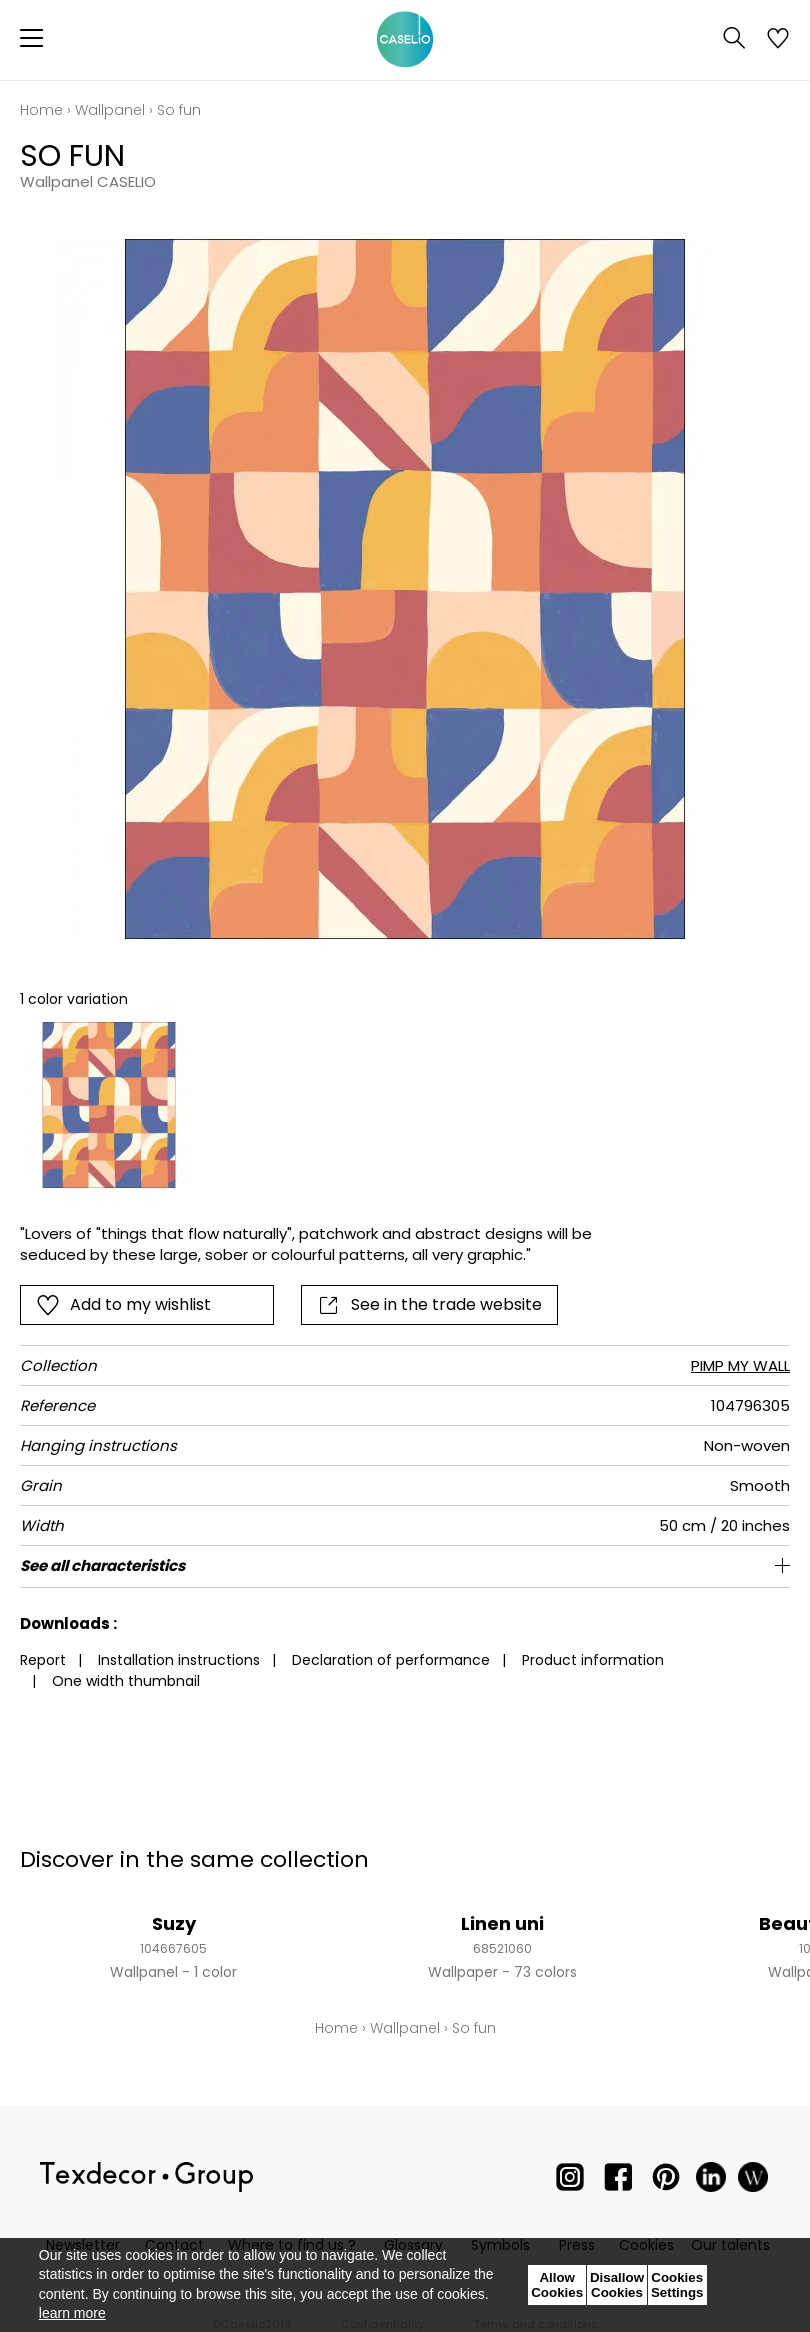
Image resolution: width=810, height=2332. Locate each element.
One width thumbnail (126, 1681)
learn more (72, 2313)
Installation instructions (179, 1660)
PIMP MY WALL (740, 1365)
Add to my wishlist (123, 1305)
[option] (109, 1105)
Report (43, 1660)
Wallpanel (110, 110)
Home (41, 110)
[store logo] (405, 40)
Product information (593, 1660)
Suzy (174, 1923)
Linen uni (502, 1923)
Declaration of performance (391, 1660)
